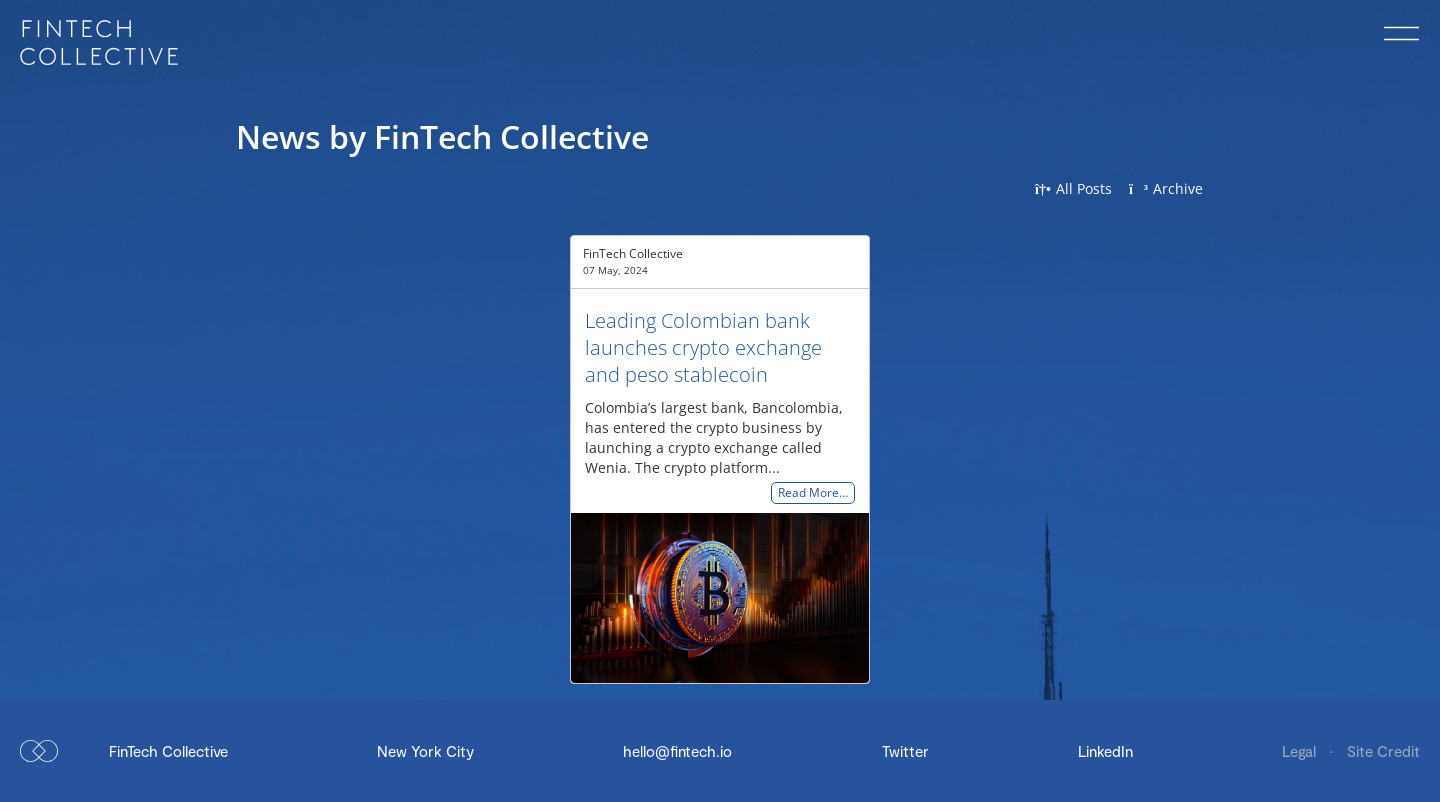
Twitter (905, 751)
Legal (1301, 751)
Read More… (813, 493)
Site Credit (1383, 751)
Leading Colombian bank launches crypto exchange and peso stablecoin (703, 347)
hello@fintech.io (677, 751)
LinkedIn (1105, 751)
